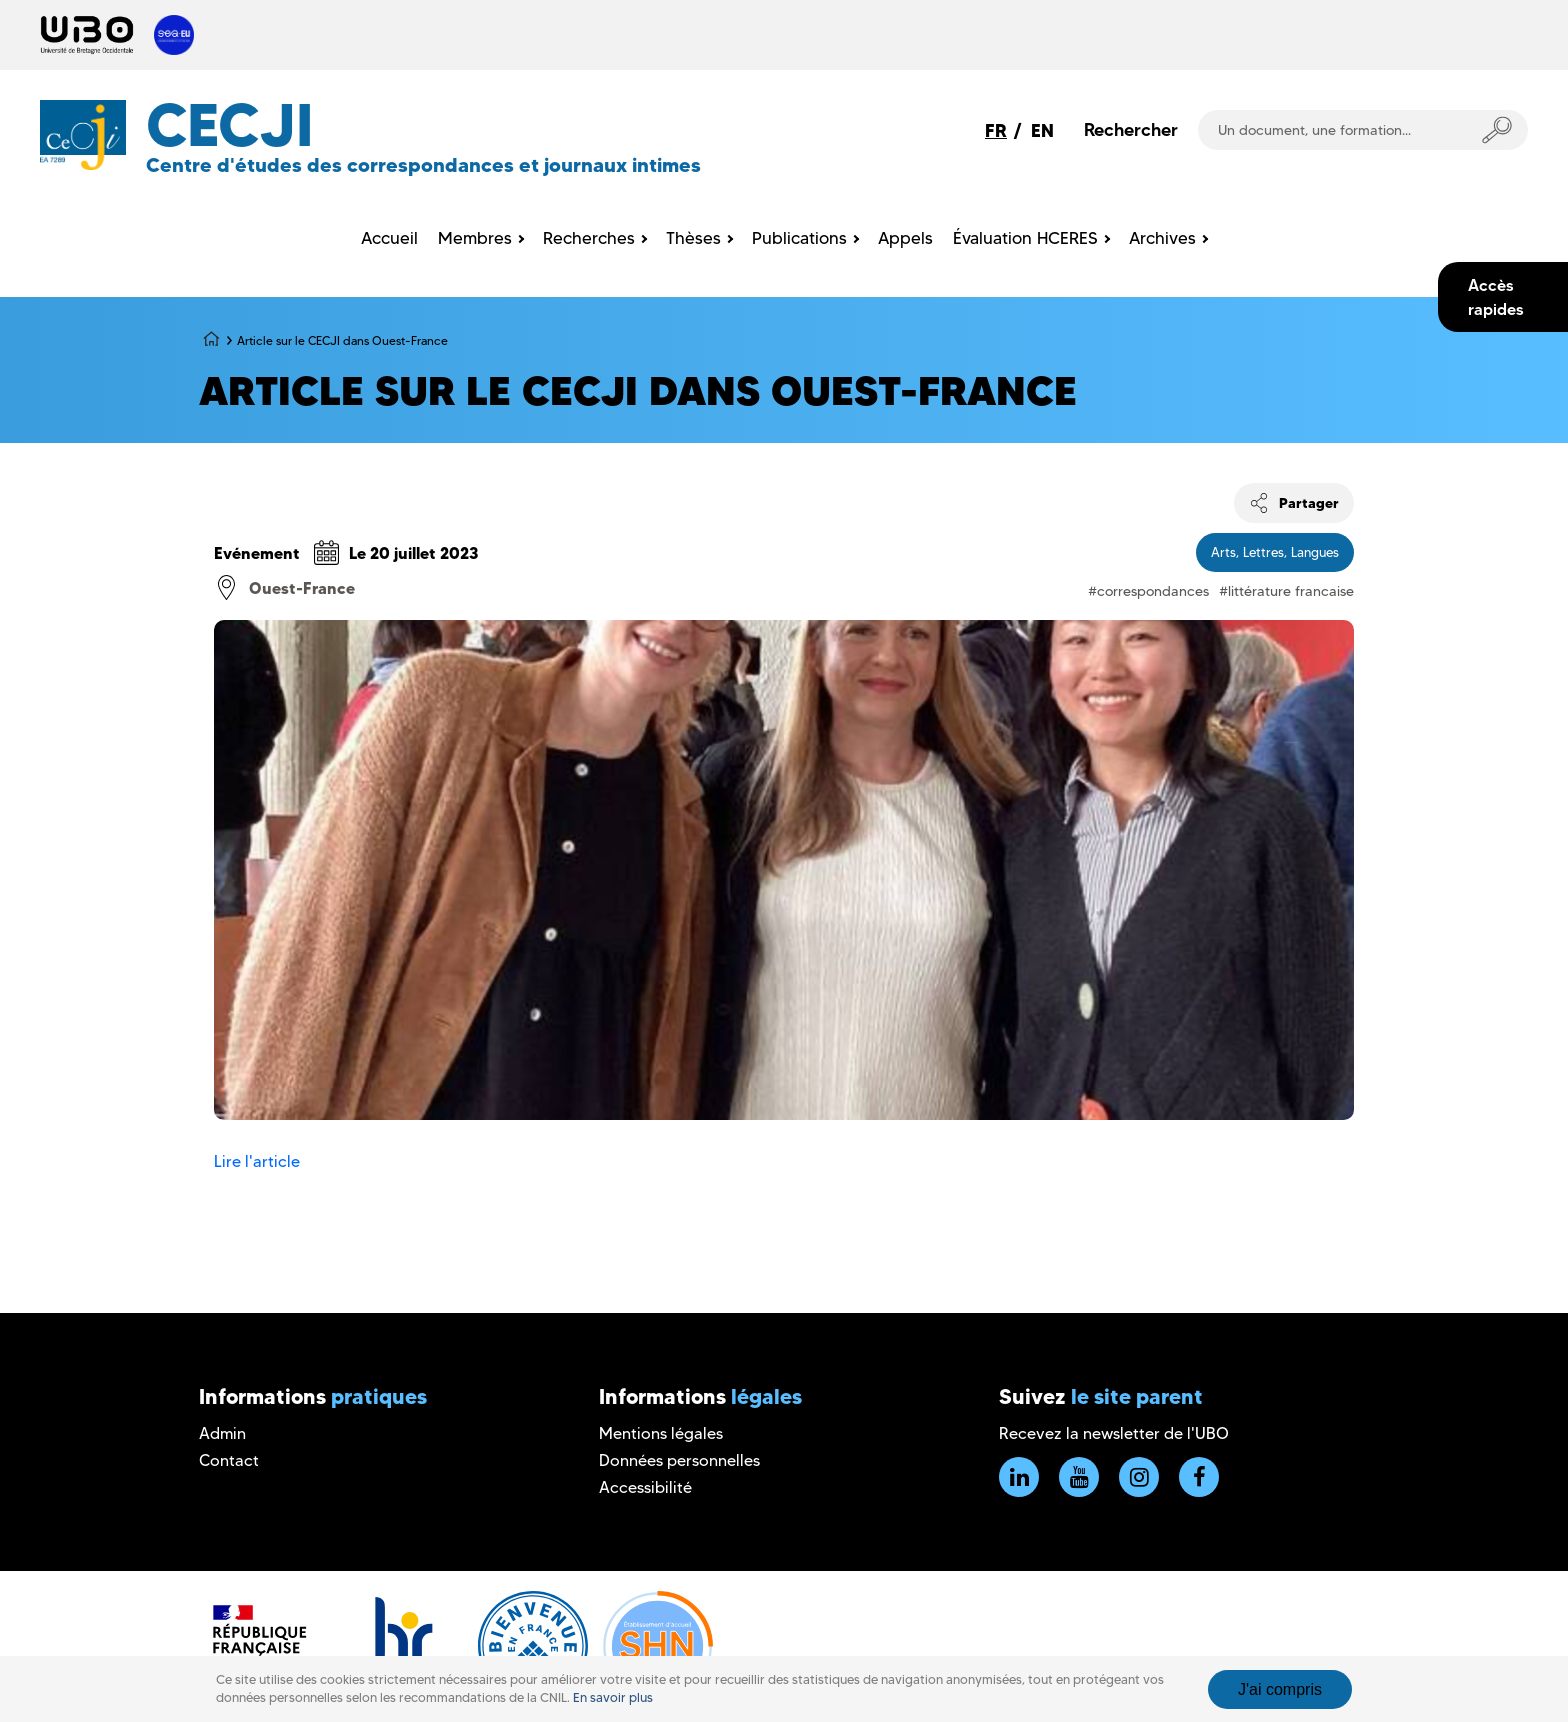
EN (1042, 130)
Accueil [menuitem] (389, 238)
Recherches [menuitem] (589, 238)
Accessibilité (645, 1487)
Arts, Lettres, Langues (1275, 552)
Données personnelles (679, 1460)
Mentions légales (661, 1433)
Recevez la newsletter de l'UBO (1114, 1433)
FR (996, 130)
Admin (222, 1433)
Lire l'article (257, 1161)
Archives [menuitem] (1162, 238)
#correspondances (1148, 591)
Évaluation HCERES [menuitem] (1025, 238)
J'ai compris (1280, 1689)
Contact (229, 1460)
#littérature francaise (1286, 591)
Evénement (257, 553)
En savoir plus (613, 1697)
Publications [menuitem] (799, 238)
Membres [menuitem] (475, 238)
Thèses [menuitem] (693, 238)
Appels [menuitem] (905, 238)
